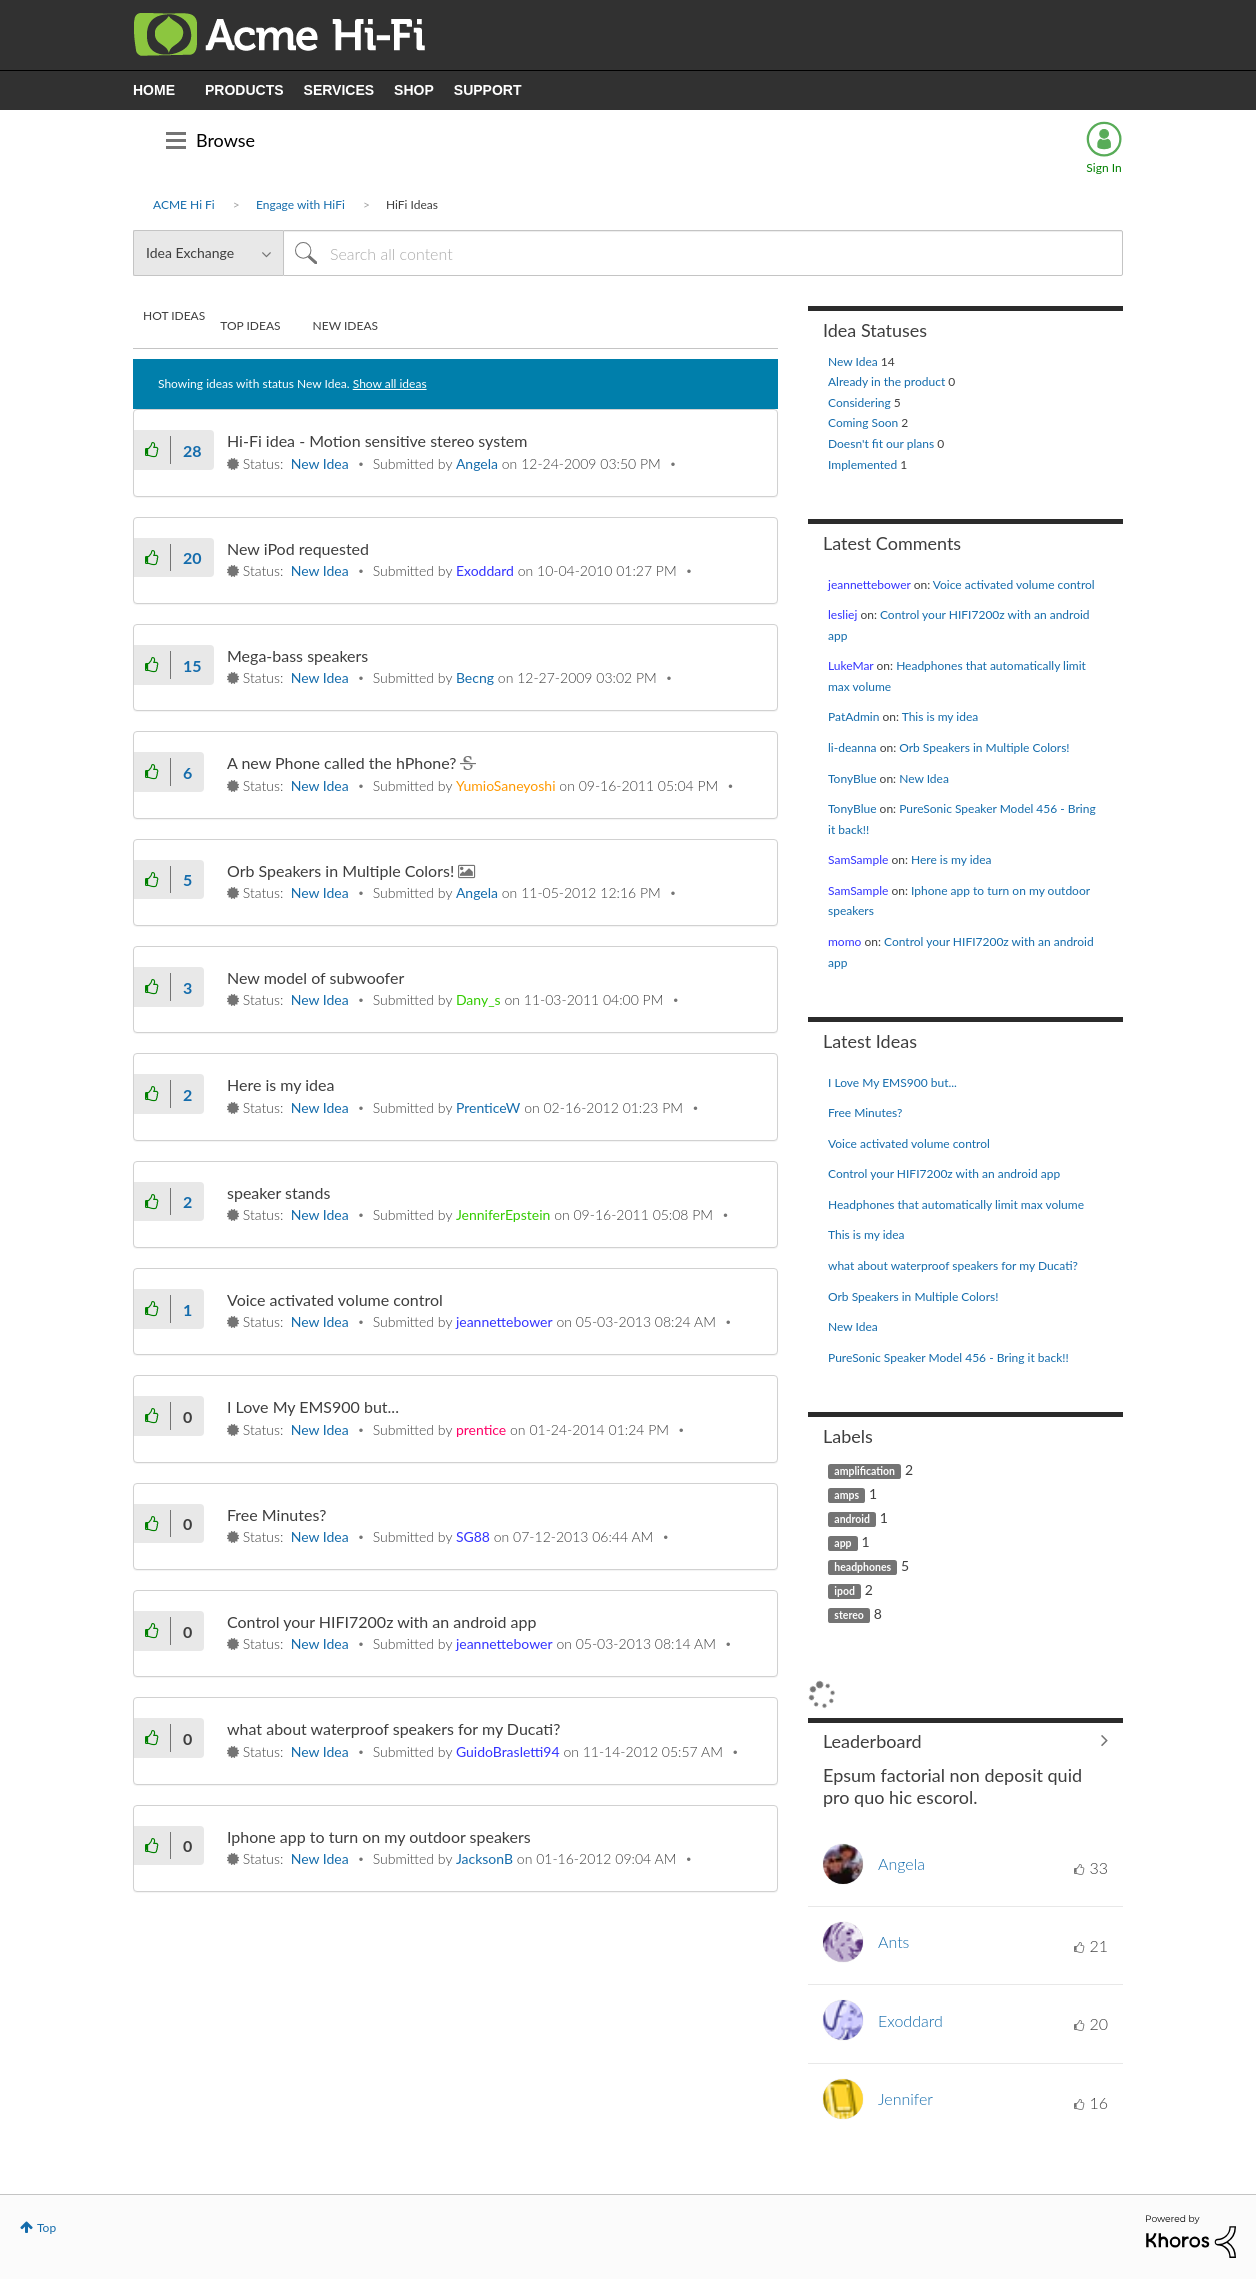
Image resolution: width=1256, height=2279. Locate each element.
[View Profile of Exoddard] (485, 570)
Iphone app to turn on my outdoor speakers (379, 1836)
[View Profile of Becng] (475, 677)
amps (846, 1495)
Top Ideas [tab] (250, 325)
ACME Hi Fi (184, 204)
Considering (861, 402)
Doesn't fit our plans (882, 443)
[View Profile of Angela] (477, 463)
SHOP (414, 90)
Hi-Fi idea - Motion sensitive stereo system (377, 440)
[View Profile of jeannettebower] (504, 1321)
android (852, 1519)
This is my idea (940, 716)
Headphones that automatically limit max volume (956, 1204)
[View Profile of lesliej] (842, 614)
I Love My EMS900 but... (313, 1406)
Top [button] (46, 2227)
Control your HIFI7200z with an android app (381, 1621)
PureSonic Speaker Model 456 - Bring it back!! (948, 1357)
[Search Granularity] (208, 253)
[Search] (703, 253)
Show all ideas (390, 383)
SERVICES (339, 90)
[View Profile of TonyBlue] (852, 778)
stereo (849, 1615)
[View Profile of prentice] (481, 1429)
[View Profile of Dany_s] (478, 999)
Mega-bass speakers (297, 655)
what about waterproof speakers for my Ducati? (393, 1728)
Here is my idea (280, 1084)
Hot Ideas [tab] (174, 315)
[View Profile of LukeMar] (850, 665)
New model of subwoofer (315, 977)
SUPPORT (488, 90)
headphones (862, 1567)
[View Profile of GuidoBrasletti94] (508, 1751)
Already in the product (888, 381)
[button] (152, 449)
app (842, 1543)
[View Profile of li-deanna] (852, 747)
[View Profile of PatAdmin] (853, 716)
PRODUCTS (244, 90)
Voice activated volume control (335, 1299)
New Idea (320, 463)
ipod (844, 1591)
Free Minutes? (276, 1514)
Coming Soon (864, 422)
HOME (154, 90)
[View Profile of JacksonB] (484, 1858)
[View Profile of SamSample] (858, 859)
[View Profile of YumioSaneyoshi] (506, 785)
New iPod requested (298, 548)
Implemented (864, 464)
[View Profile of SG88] (473, 1536)
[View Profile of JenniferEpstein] (503, 1214)
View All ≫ (965, 1741)
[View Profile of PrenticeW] (488, 1107)
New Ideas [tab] (345, 325)
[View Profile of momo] (844, 941)
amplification (864, 1471)
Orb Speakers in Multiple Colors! (342, 870)
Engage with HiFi (300, 204)
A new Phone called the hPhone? (343, 762)
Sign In (1103, 167)
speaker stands (278, 1192)
